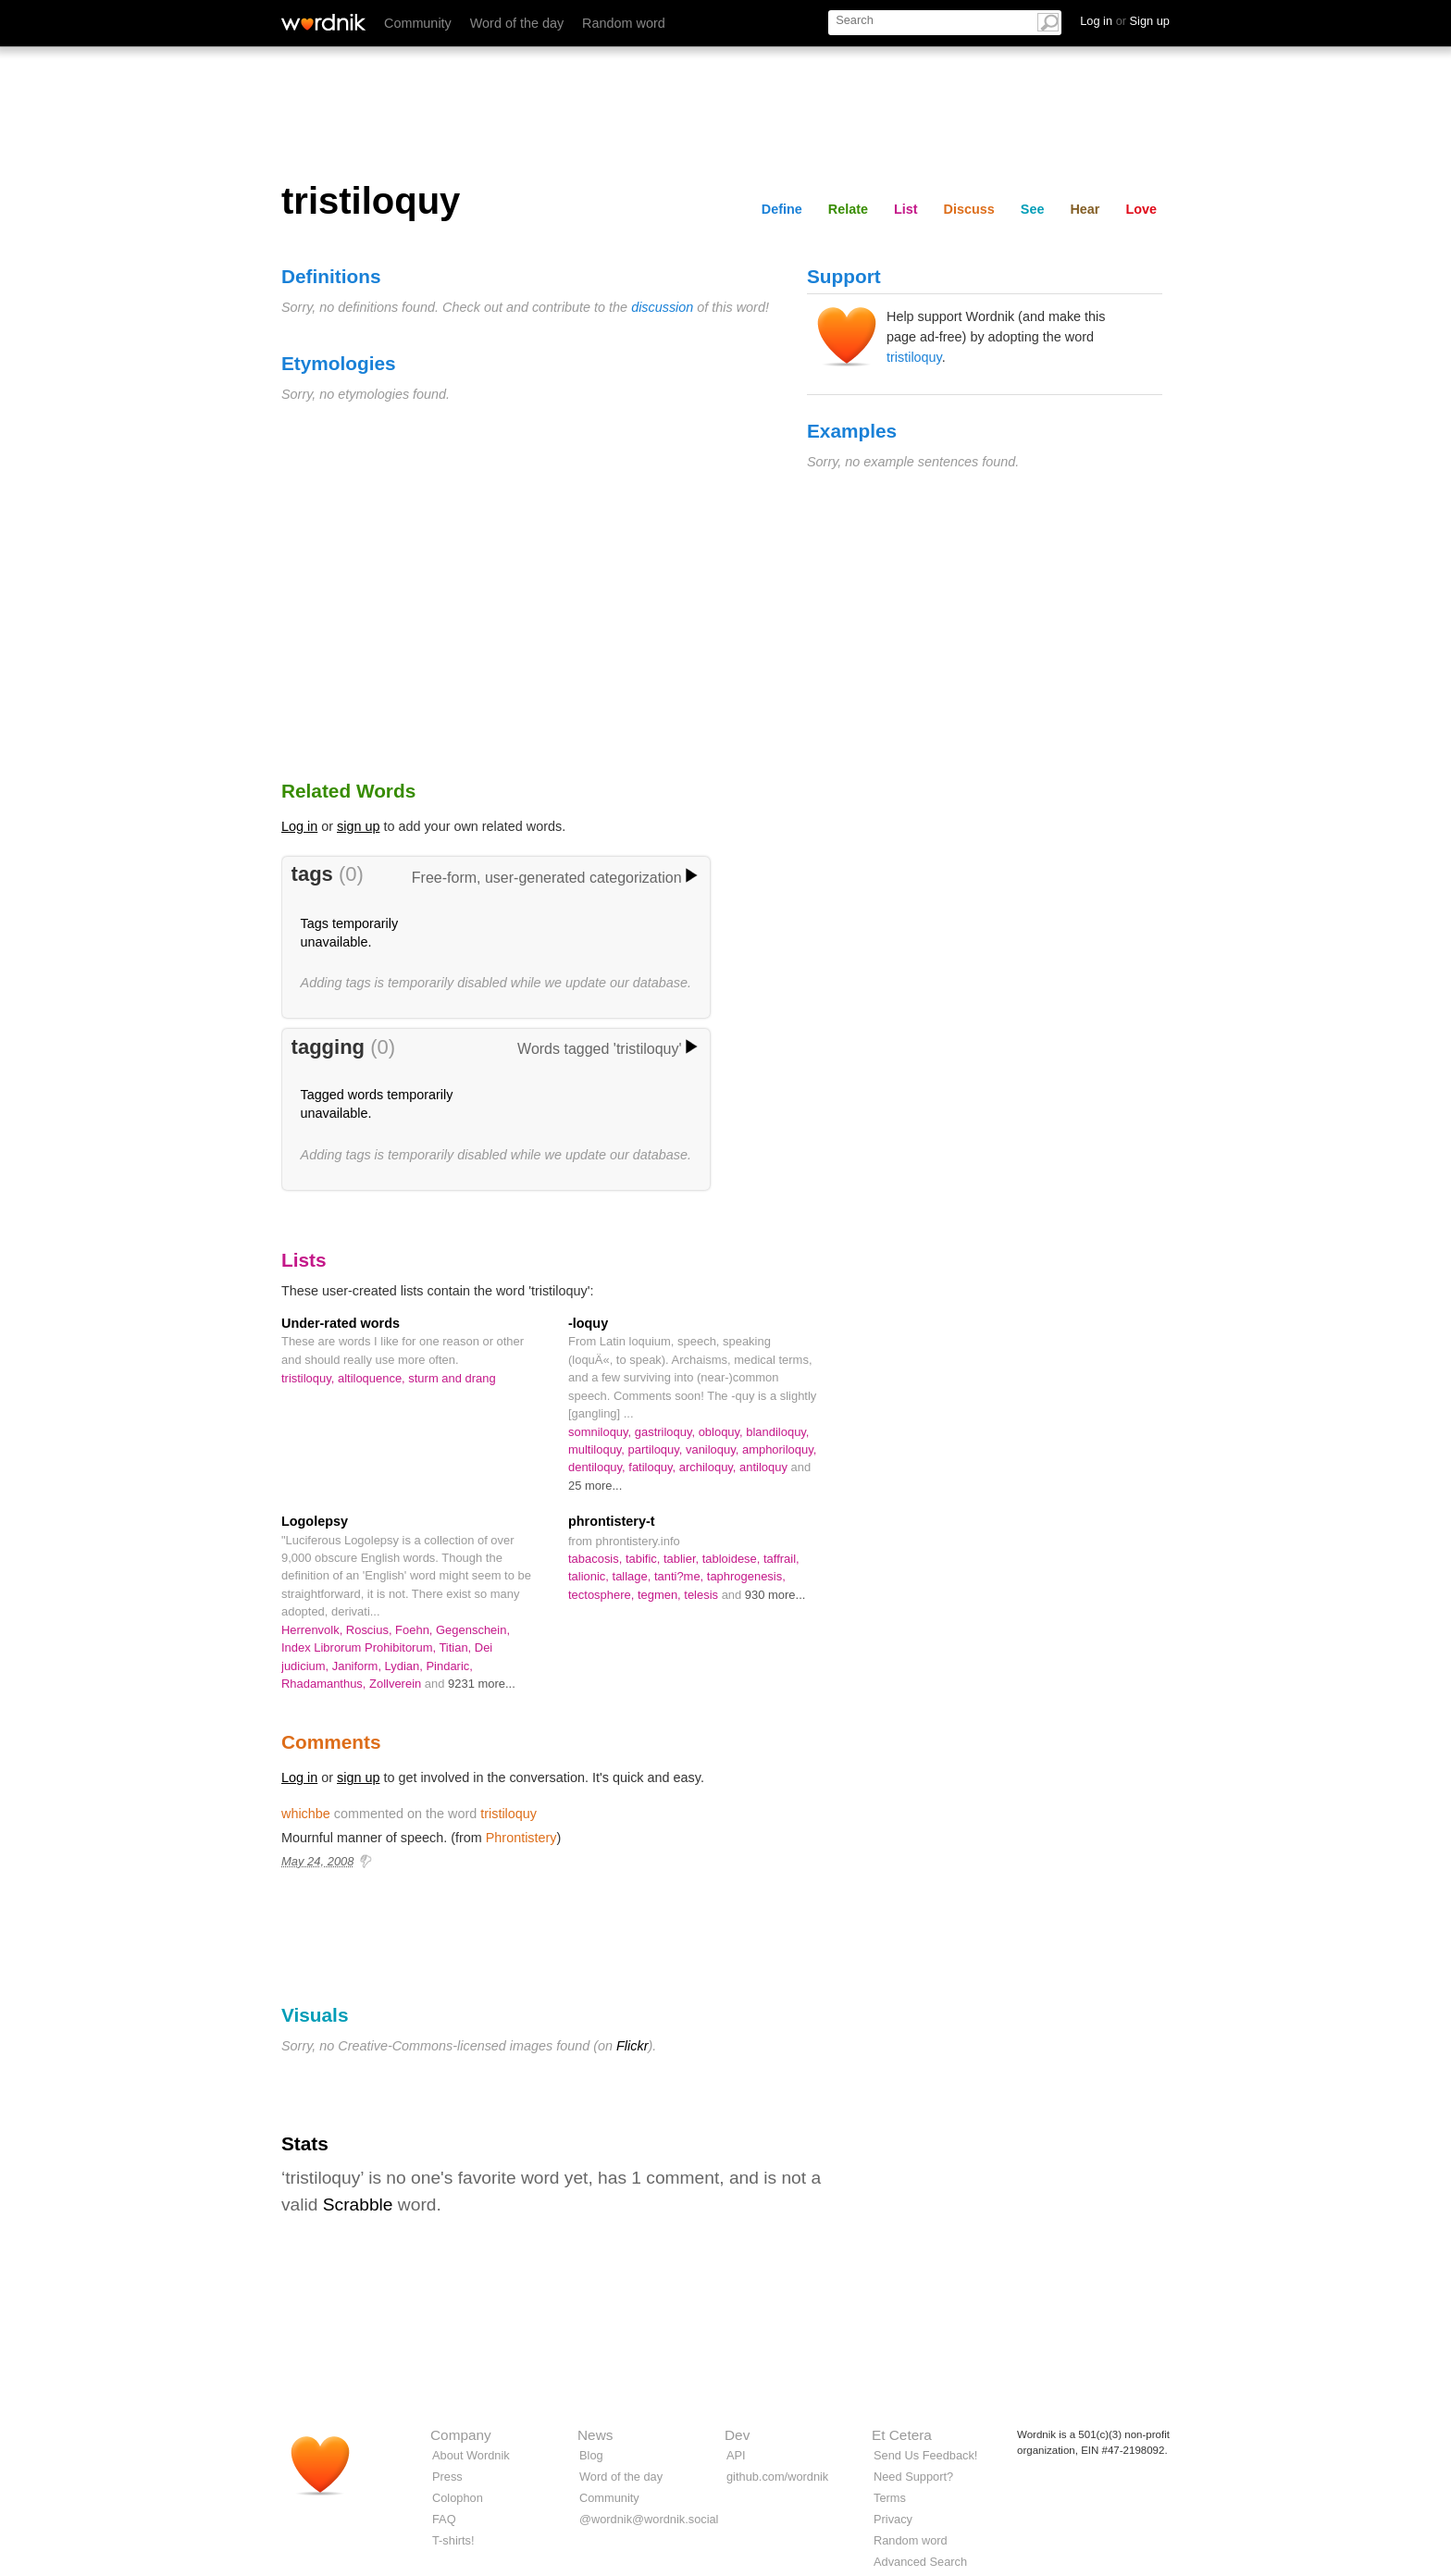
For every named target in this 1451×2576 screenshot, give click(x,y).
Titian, (456, 1647)
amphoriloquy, (779, 1449)
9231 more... (481, 1683)
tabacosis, (597, 1559)
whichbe (305, 1813)
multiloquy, (598, 1449)
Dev (737, 2435)
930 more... (775, 1595)
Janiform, (358, 1666)
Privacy (893, 2519)
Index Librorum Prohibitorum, (360, 1647)
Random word (623, 23)
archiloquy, (709, 1467)
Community (418, 23)
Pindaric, (449, 1666)
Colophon (457, 2498)
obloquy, (723, 1432)
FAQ (444, 2519)
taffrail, (781, 1559)
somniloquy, (601, 1432)
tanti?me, (680, 1576)
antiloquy (764, 1467)
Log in (299, 826)
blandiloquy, (777, 1432)
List (906, 209)
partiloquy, (657, 1449)
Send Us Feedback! (925, 2455)
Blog (591, 2455)
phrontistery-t (611, 1521)
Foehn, (415, 1630)
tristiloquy (914, 357)
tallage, (633, 1576)
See (1033, 209)
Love (1141, 209)
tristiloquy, (309, 1378)
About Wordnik (471, 2455)
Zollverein (397, 1683)
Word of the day (517, 23)
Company (460, 2435)
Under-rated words (340, 1323)
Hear (1084, 209)
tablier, (682, 1559)
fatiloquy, (653, 1467)
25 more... (595, 1485)
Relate (848, 209)
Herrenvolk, (313, 1630)
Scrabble (358, 2204)
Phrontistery (521, 1837)
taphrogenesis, (746, 1576)
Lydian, (406, 1666)
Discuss (969, 209)
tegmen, (661, 1595)
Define (782, 209)
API (736, 2455)
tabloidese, (732, 1559)
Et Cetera (902, 2435)
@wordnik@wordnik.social (648, 2519)
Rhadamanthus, (325, 1683)
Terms (890, 2498)
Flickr (632, 2045)
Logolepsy (314, 1521)
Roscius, (370, 1630)
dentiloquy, (598, 1467)
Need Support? (913, 2476)
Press (447, 2476)
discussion (662, 307)
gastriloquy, (667, 1432)
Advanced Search (920, 2562)
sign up (358, 826)
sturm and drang (451, 1378)
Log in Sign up (1125, 21)
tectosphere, (603, 1595)
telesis (702, 1595)
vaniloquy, (714, 1449)
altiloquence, (373, 1378)
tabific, (644, 1559)
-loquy (588, 1323)
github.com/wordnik (777, 2476)
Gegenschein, (473, 1630)
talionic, (590, 1576)
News (595, 2435)
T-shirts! (453, 2540)
